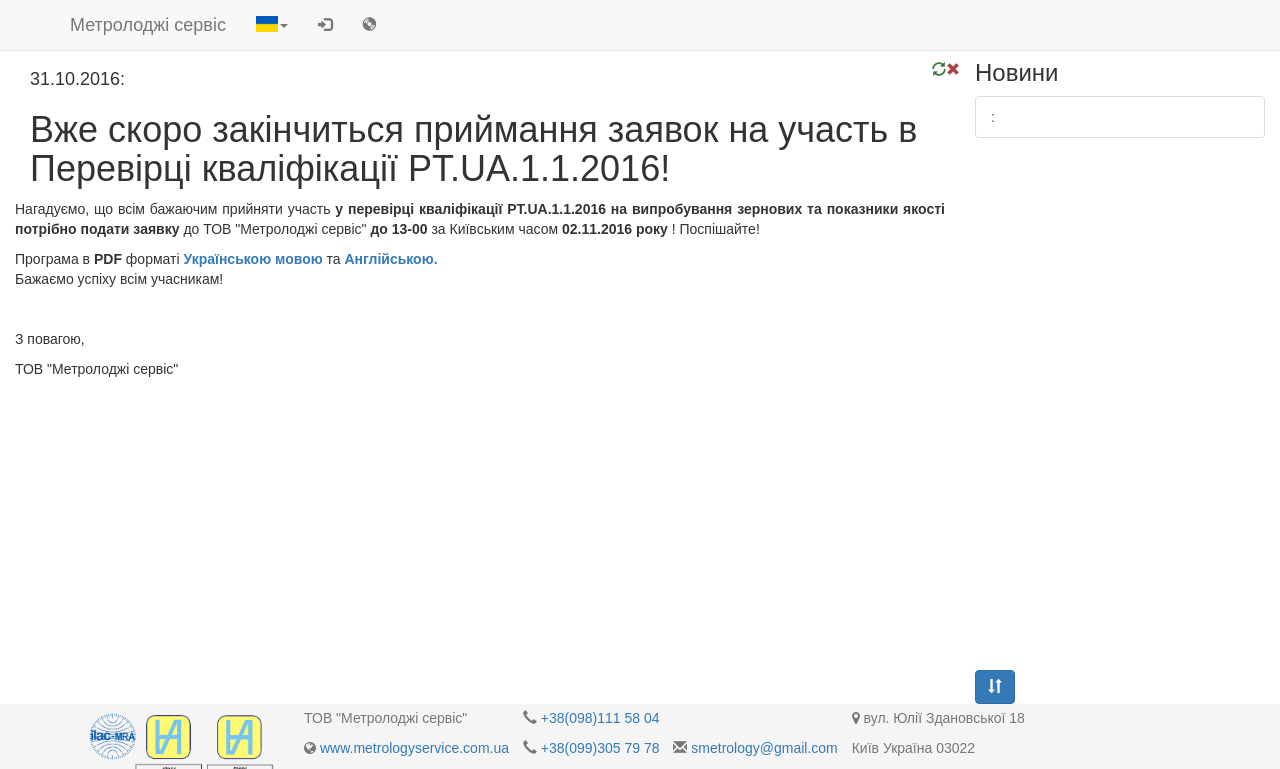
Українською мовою (252, 259)
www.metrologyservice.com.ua (414, 748)
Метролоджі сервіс (148, 25)
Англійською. (390, 259)
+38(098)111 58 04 (600, 718)
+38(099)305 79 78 (600, 748)
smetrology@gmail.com (764, 748)
